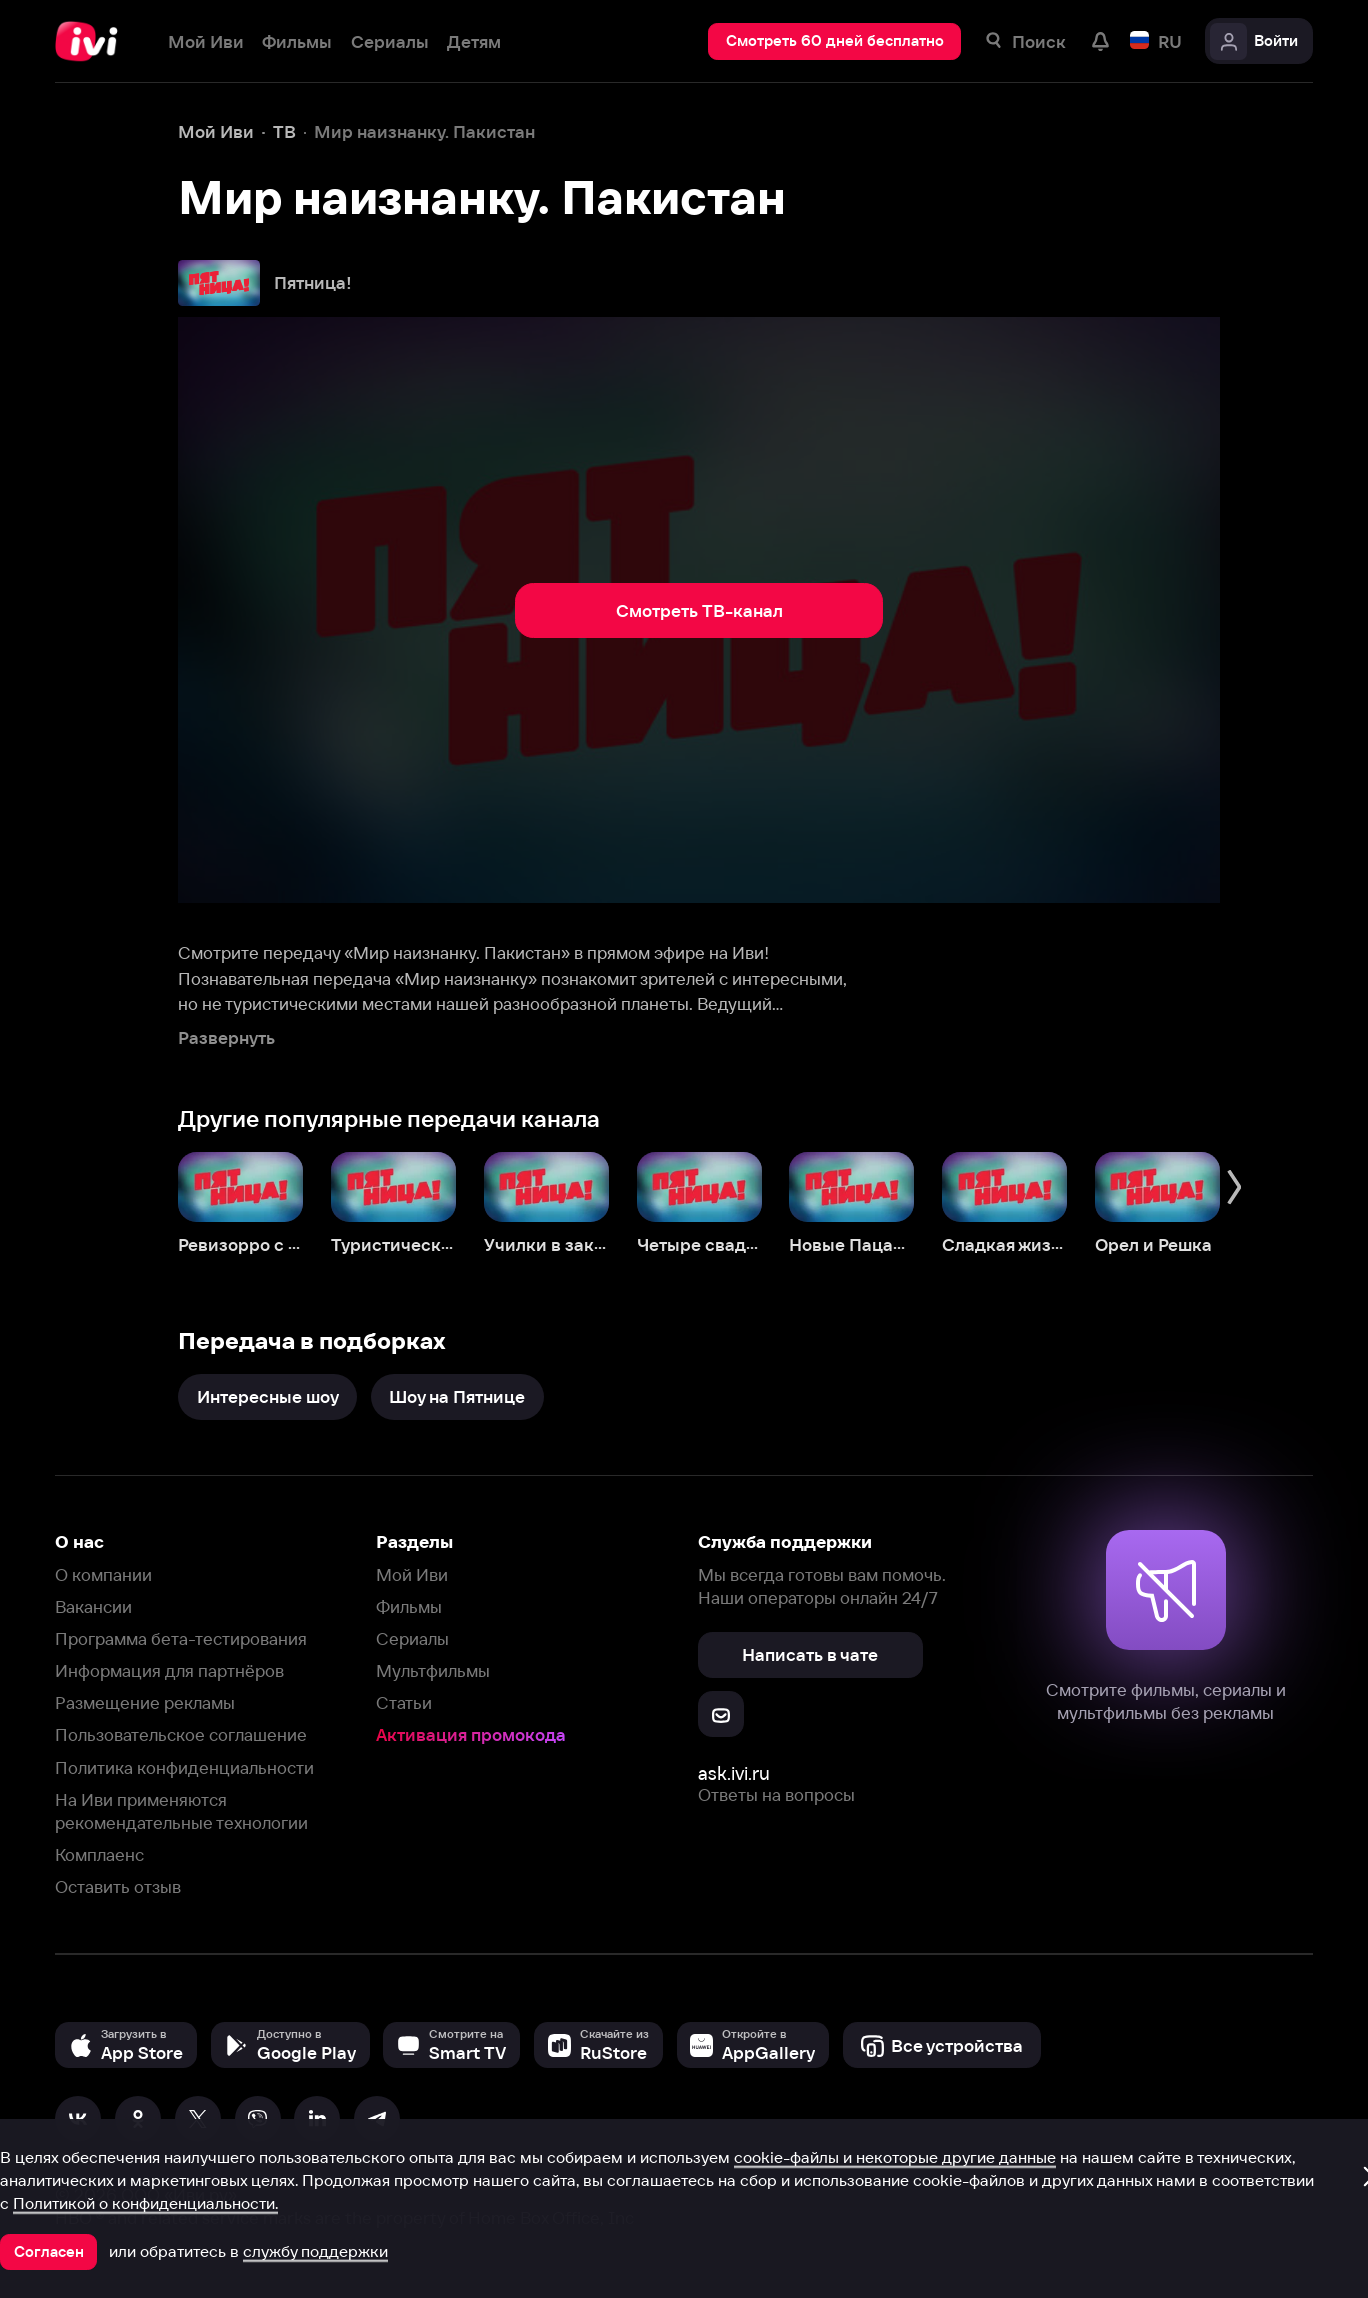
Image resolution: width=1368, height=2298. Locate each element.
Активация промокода (471, 1734)
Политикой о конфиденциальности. (145, 2203)
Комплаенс (99, 1854)
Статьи (404, 1702)
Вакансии (93, 1606)
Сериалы (412, 1638)
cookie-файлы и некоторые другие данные (895, 2157)
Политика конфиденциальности (184, 1767)
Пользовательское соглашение (181, 1734)
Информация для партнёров (169, 1670)
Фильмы (409, 1606)
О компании (103, 1574)
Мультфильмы (433, 1670)
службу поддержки (315, 2251)
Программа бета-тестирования (181, 1638)
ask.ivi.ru (734, 1773)
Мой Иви (412, 1574)
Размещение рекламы (145, 1702)
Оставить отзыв (118, 1886)
